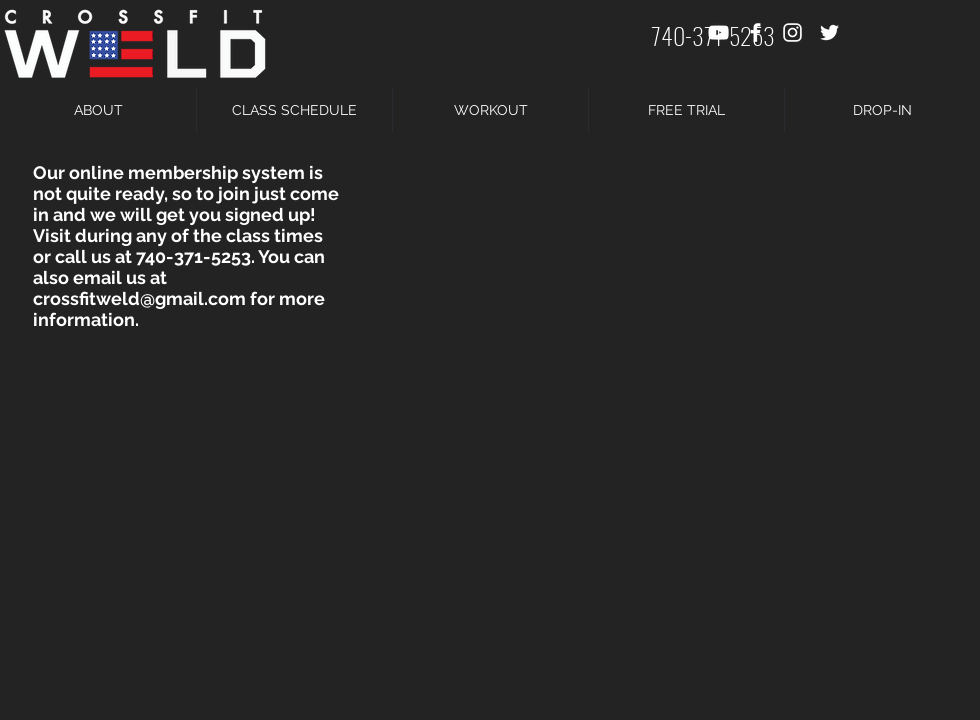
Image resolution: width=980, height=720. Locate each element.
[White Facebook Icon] (755, 32)
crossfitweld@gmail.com (139, 298)
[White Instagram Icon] (792, 32)
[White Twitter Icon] (829, 32)
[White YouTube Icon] (718, 32)
